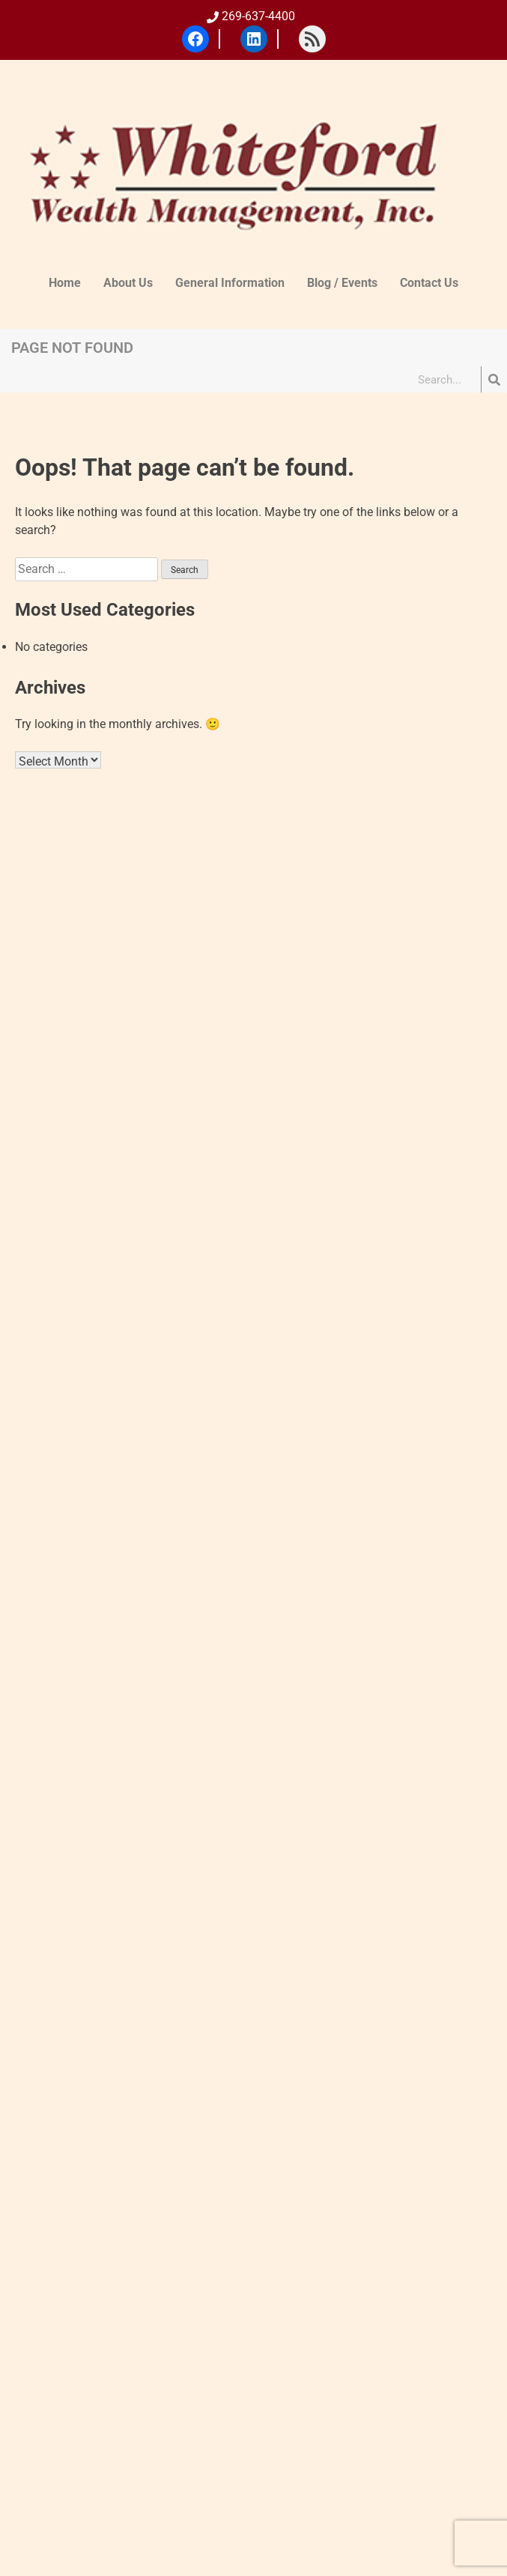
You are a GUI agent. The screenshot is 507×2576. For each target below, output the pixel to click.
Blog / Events (342, 283)
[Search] (494, 379)
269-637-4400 (251, 16)
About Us (128, 283)
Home (65, 283)
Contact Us (429, 283)
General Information (230, 283)
